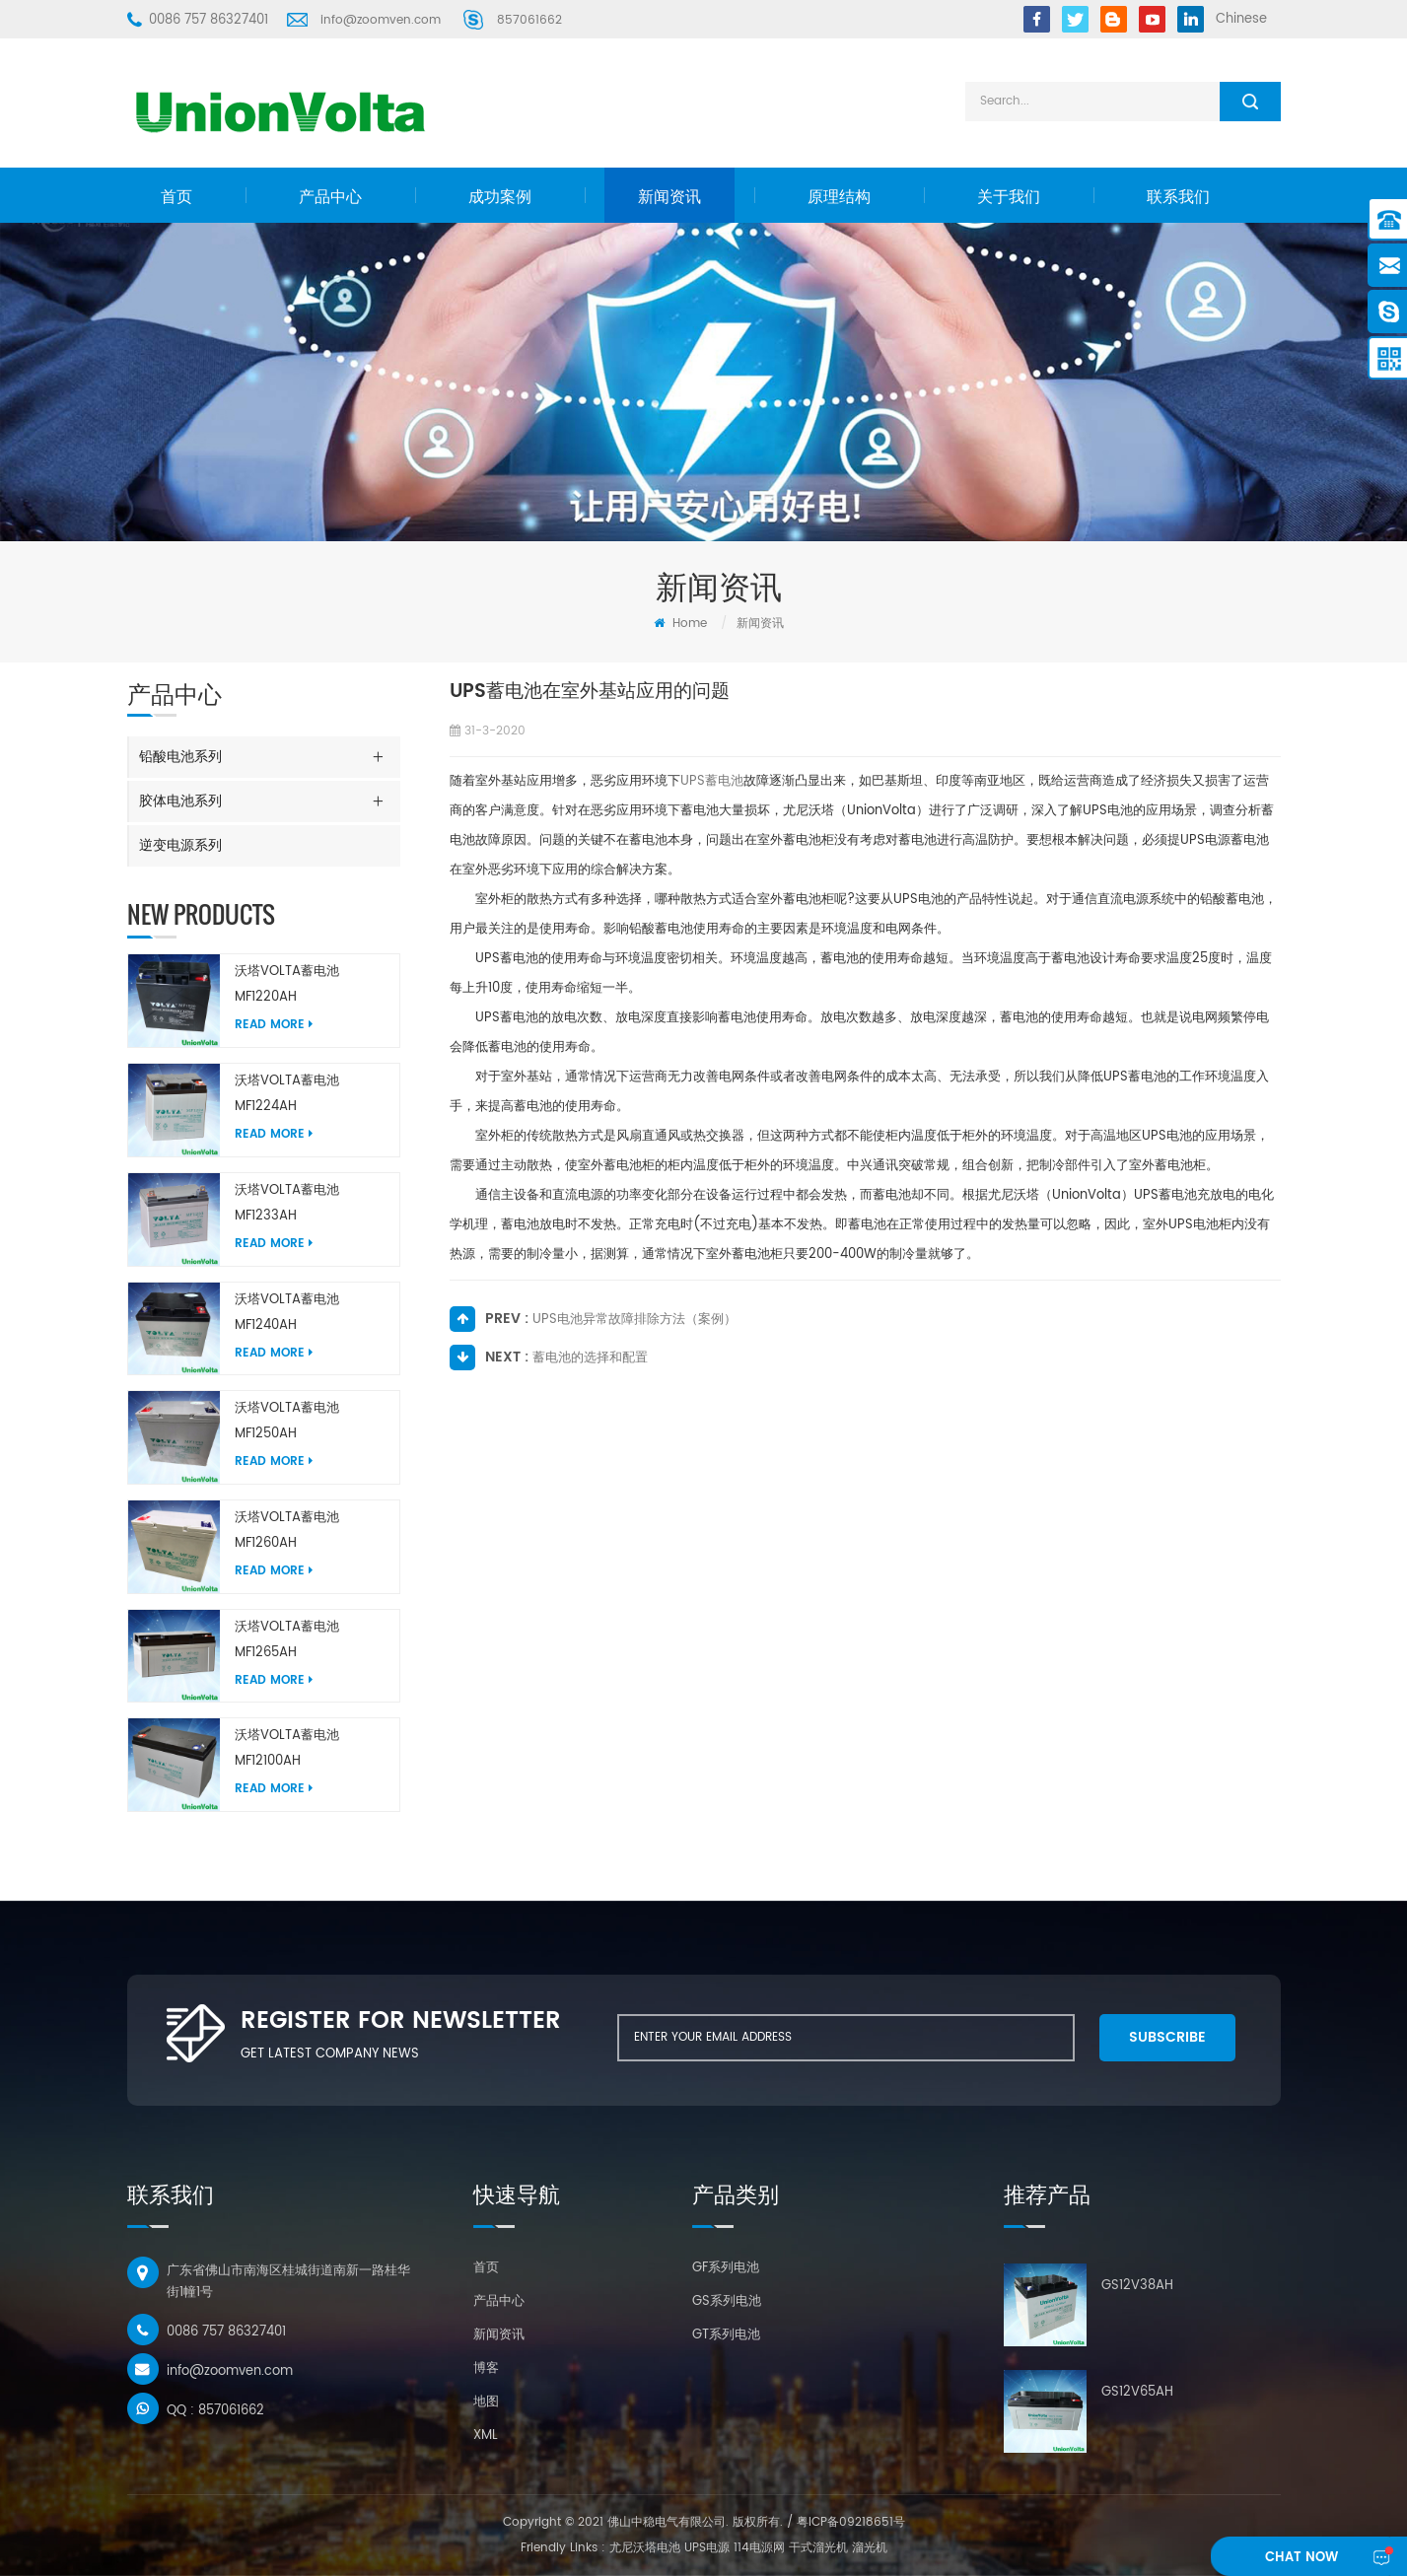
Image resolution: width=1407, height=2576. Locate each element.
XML (485, 2435)
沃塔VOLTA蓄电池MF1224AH (287, 1094)
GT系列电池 (726, 2335)
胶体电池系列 (180, 801)
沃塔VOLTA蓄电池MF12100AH (287, 1748)
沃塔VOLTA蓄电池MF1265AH (287, 1640)
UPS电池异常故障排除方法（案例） (634, 1319)
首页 (176, 197)
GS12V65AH (1137, 2392)
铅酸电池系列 (180, 756)
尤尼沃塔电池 (644, 2548)
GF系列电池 (725, 2268)
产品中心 (330, 197)
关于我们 (1008, 197)
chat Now (1300, 2557)
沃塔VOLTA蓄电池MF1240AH (287, 1312)
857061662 (529, 20)
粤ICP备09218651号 (851, 2522)
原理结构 (839, 197)
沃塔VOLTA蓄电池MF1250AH (287, 1421)
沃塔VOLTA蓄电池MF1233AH (287, 1203)
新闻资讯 (669, 197)
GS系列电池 (726, 2301)
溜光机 (869, 2548)
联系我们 (1178, 197)
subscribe (1163, 2037)
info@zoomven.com (380, 20)
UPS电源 (707, 2548)
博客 (486, 2368)
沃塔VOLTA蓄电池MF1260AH (287, 1530)
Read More (274, 1024)
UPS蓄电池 (711, 781)
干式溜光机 (818, 2548)
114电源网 (759, 2548)
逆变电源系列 (180, 845)
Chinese (1241, 19)
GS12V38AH (1137, 2285)
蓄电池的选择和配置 (590, 1358)
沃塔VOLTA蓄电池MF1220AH (287, 984)
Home (680, 623)
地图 (486, 2402)
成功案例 (499, 197)
